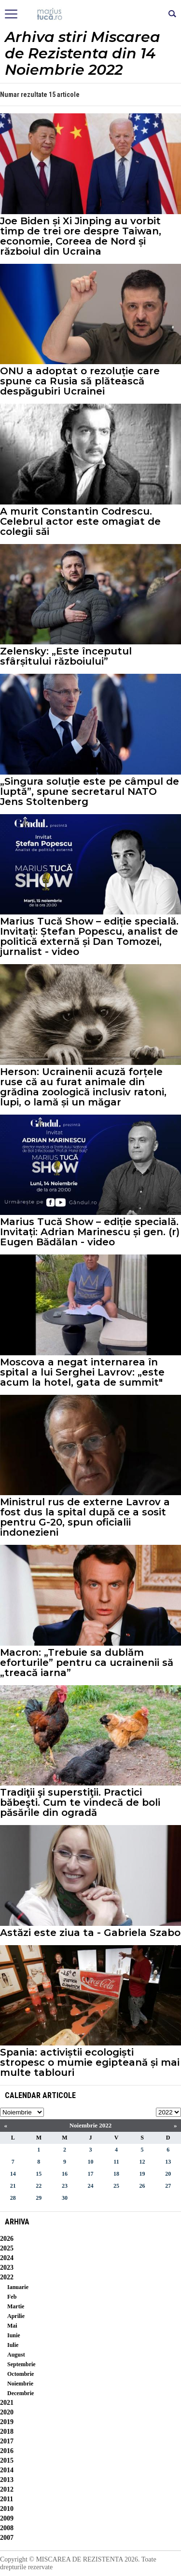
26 (142, 2185)
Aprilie (16, 2316)
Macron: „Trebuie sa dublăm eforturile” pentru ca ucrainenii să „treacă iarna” (86, 1663)
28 (13, 2197)
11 (116, 2161)
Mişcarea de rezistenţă (90, 14)
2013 (7, 2479)
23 (65, 2185)
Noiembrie (20, 2383)
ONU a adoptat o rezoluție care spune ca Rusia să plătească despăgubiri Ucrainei (80, 381)
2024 (7, 2258)
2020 (7, 2412)
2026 (7, 2238)
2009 (7, 2518)
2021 (7, 2402)
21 (13, 2185)
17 (90, 2173)
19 (142, 2173)
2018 (7, 2431)
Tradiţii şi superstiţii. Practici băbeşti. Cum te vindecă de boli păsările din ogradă (80, 1802)
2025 (7, 2248)
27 (168, 2185)
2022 (7, 2277)
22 (39, 2185)
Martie (15, 2306)
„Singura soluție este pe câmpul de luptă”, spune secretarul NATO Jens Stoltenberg (89, 792)
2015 (7, 2460)
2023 (7, 2267)
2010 (7, 2508)
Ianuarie (17, 2287)
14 (13, 2173)
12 (142, 2161)
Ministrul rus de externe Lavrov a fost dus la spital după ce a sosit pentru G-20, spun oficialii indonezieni (85, 1517)
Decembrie (20, 2393)
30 (65, 2197)
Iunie (13, 2335)
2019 (7, 2422)
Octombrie (20, 2374)
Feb (11, 2296)
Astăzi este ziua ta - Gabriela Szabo (90, 1933)
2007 (7, 2537)
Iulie (12, 2345)
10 (90, 2161)
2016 (7, 2450)
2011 (6, 2499)
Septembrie (21, 2364)
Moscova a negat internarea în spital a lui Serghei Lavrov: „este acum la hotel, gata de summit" (82, 1372)
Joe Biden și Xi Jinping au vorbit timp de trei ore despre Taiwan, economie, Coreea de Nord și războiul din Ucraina (80, 236)
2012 (7, 2489)
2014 (7, 2470)
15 (39, 2173)
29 (39, 2197)
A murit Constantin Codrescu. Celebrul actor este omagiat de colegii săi (80, 521)
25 (116, 2185)
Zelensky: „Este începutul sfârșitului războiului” (66, 656)
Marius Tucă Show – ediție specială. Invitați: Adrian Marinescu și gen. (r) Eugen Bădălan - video (90, 1232)
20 (168, 2173)
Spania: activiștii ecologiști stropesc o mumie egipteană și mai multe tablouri (90, 2062)
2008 (7, 2528)
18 (116, 2173)
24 (90, 2185)
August (16, 2354)
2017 (7, 2441)
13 (168, 2161)
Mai (12, 2325)
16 (65, 2173)
